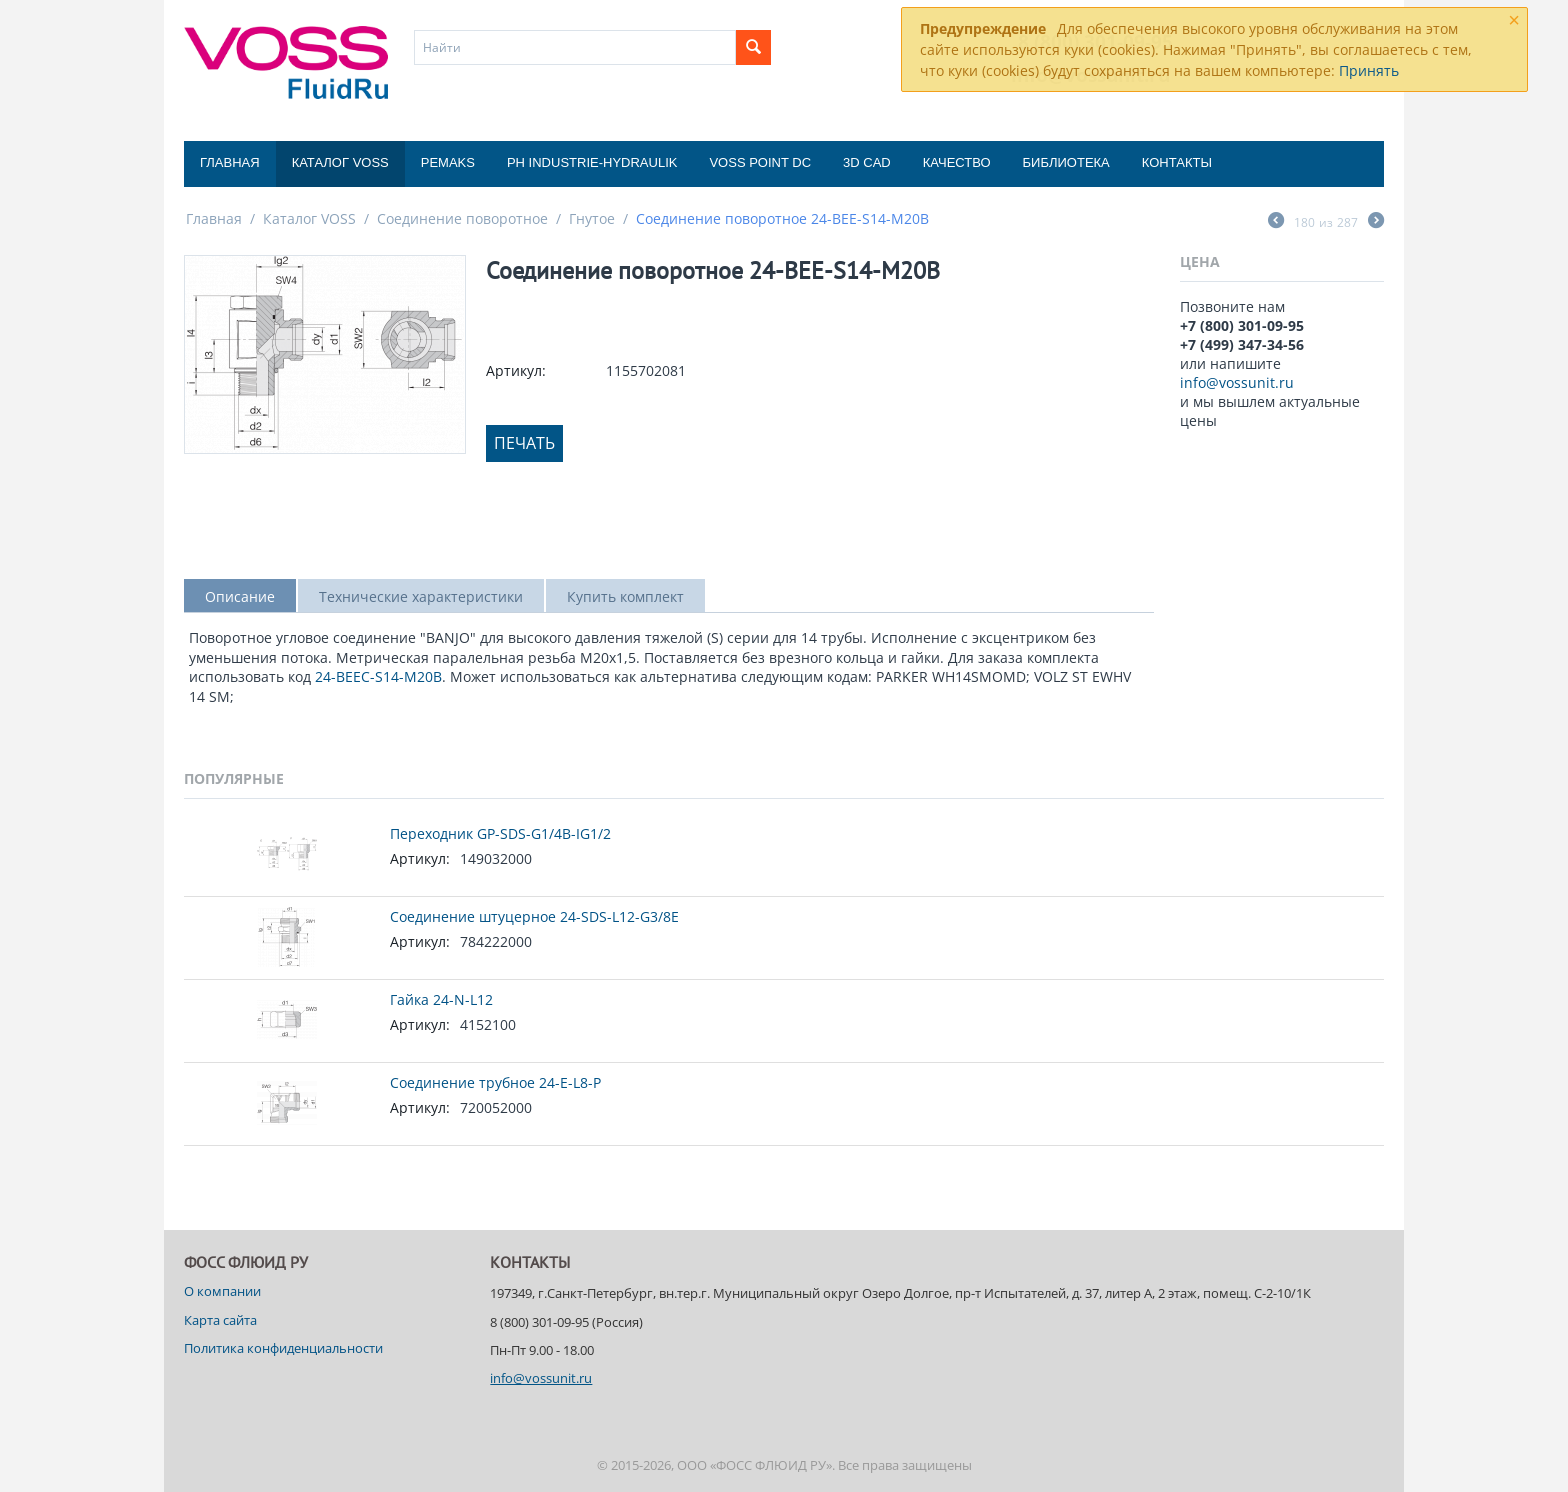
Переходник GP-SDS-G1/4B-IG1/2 (500, 833)
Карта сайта (220, 1320)
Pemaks (448, 162)
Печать (524, 443)
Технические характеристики (421, 596)
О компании (222, 1291)
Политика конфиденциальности (283, 1348)
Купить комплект (625, 596)
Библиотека (1066, 162)
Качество (957, 162)
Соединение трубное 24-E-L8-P (495, 1082)
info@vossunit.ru (1237, 382)
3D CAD (867, 162)
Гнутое (592, 218)
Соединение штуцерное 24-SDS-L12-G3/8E (534, 916)
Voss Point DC (760, 162)
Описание (240, 596)
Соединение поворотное (462, 218)
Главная (230, 162)
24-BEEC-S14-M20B (378, 676)
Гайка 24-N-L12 (441, 999)
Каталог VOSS (340, 162)
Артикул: (516, 370)
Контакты (1177, 162)
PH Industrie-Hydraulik (592, 162)
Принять (1369, 70)
